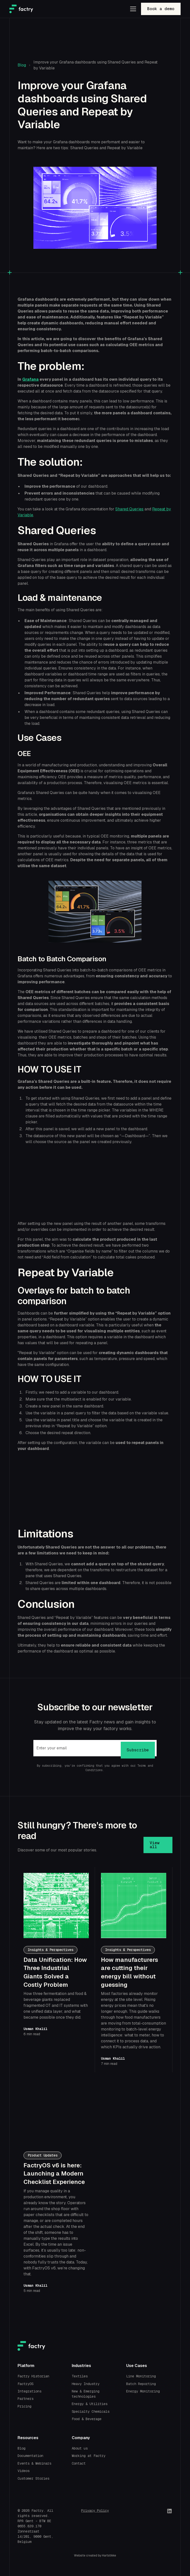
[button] (132, 9)
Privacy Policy (95, 2510)
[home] (21, 8)
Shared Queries (129, 509)
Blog (22, 65)
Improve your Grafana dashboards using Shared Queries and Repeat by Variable (95, 65)
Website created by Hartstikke (95, 2555)
